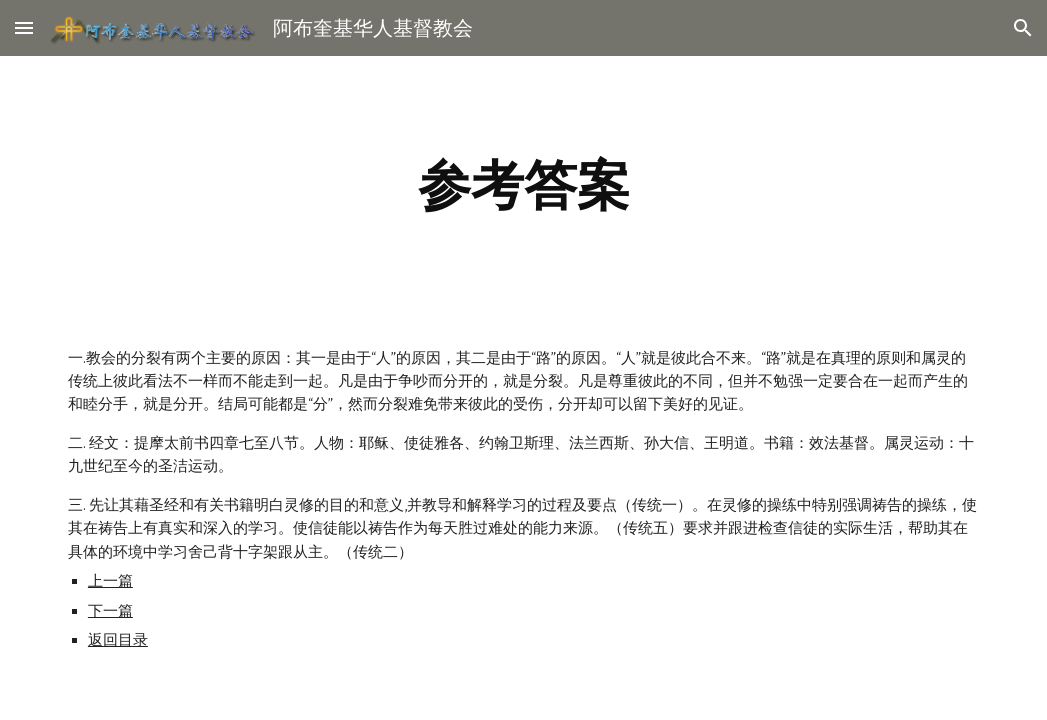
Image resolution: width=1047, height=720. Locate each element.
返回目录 (118, 640)
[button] (24, 27)
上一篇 (110, 581)
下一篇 (110, 611)
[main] (523, 185)
